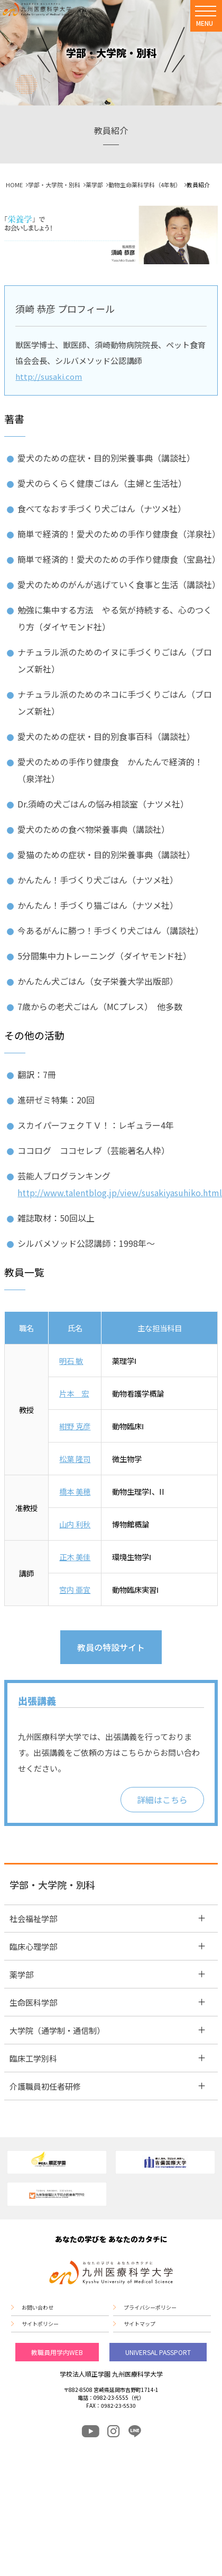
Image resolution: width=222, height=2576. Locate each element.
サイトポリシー (40, 2324)
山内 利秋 (74, 1524)
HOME (14, 184)
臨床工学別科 (33, 2058)
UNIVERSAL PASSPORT (158, 2352)
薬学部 (94, 184)
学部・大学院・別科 (54, 184)
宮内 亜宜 (74, 1589)
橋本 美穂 (74, 1491)
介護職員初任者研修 (45, 2086)
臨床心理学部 (33, 1946)
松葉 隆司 (74, 1458)
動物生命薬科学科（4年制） (144, 184)
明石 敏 (71, 1360)
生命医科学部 (33, 2002)
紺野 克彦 (74, 1425)
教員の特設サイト (111, 1647)
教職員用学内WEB (57, 2352)
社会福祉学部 (33, 1918)
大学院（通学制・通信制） (57, 2030)
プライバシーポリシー (150, 2307)
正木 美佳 (74, 1556)
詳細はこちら (162, 1799)
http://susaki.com (48, 376)
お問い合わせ (37, 2307)
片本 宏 (74, 1393)
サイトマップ (139, 2324)
